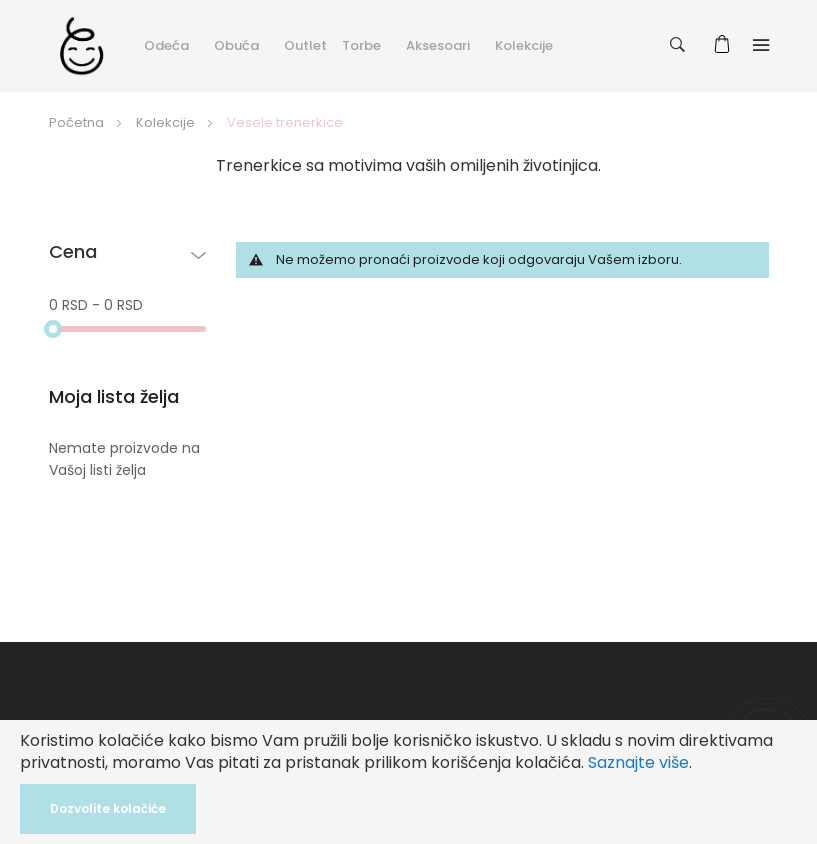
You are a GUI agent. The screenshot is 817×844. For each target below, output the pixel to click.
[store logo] (81, 45)
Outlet (305, 45)
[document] (408, 782)
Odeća (166, 45)
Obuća (236, 45)
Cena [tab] (73, 253)
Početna (78, 122)
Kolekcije (524, 45)
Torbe (361, 45)
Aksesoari (438, 45)
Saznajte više (638, 762)
